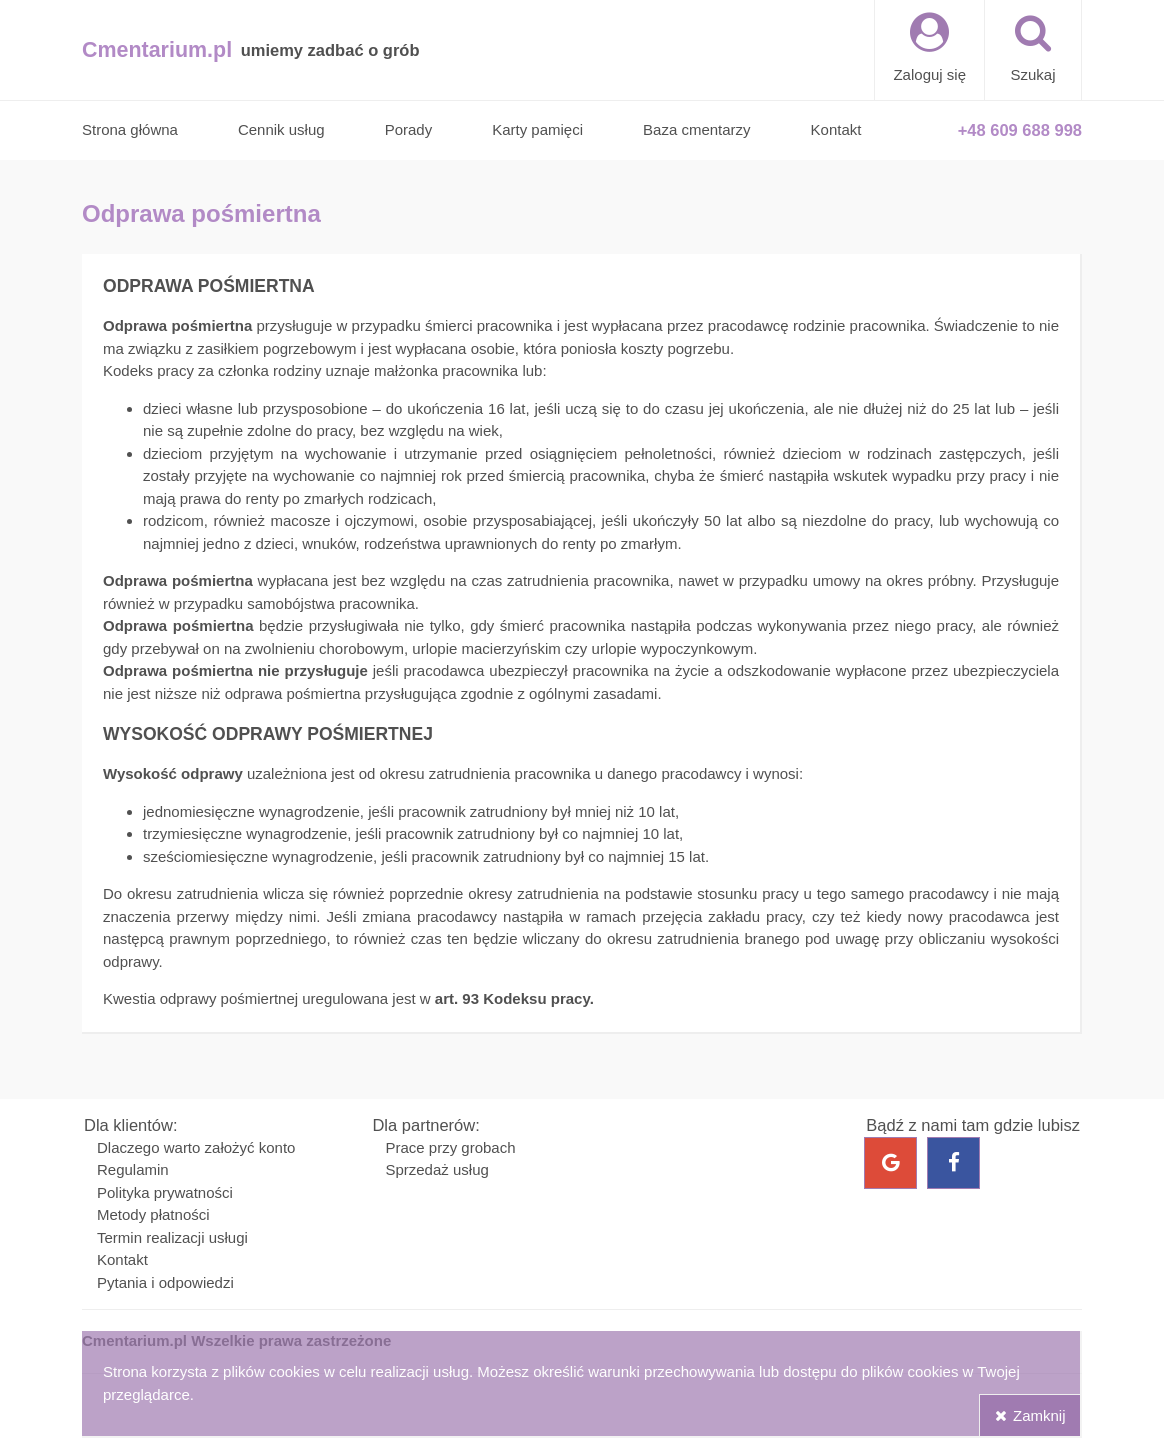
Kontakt (122, 1259)
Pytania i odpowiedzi (165, 1282)
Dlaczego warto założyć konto (196, 1147)
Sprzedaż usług (436, 1169)
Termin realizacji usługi (172, 1237)
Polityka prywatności (165, 1192)
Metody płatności (153, 1214)
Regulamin (133, 1169)
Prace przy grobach (450, 1147)
